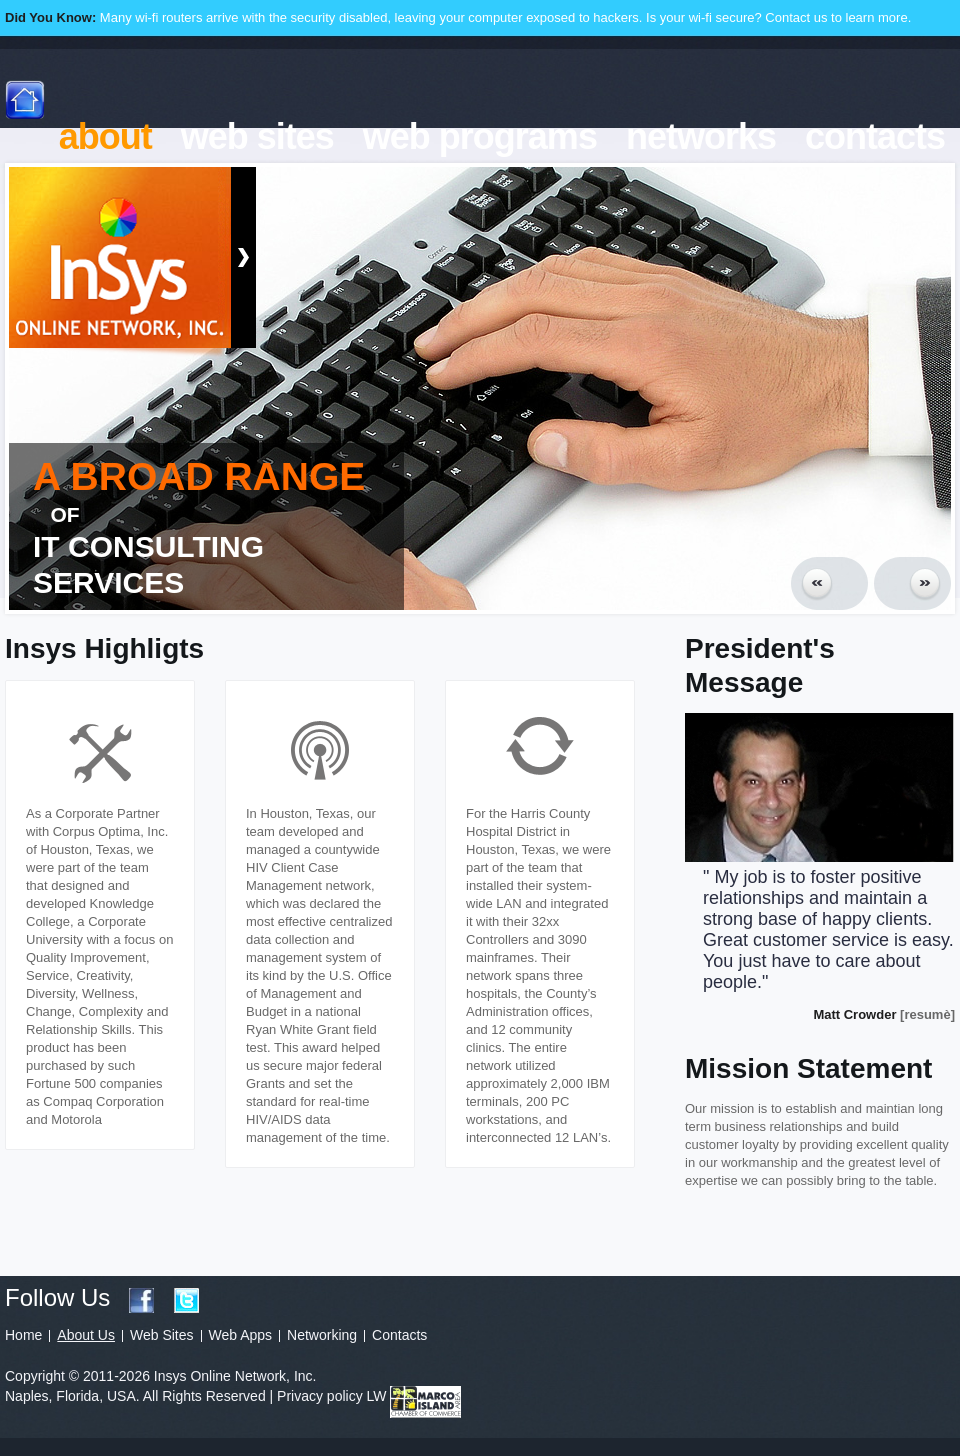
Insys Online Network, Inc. (120, 262)
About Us (86, 1335)
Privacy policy (320, 1396)
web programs (480, 136)
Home (23, 1335)
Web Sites (162, 1335)
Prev (829, 583)
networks (701, 136)
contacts (875, 136)
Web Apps (241, 1335)
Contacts (399, 1335)
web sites (257, 136)
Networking (322, 1335)
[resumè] (927, 1014)
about (105, 136)
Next (912, 583)
